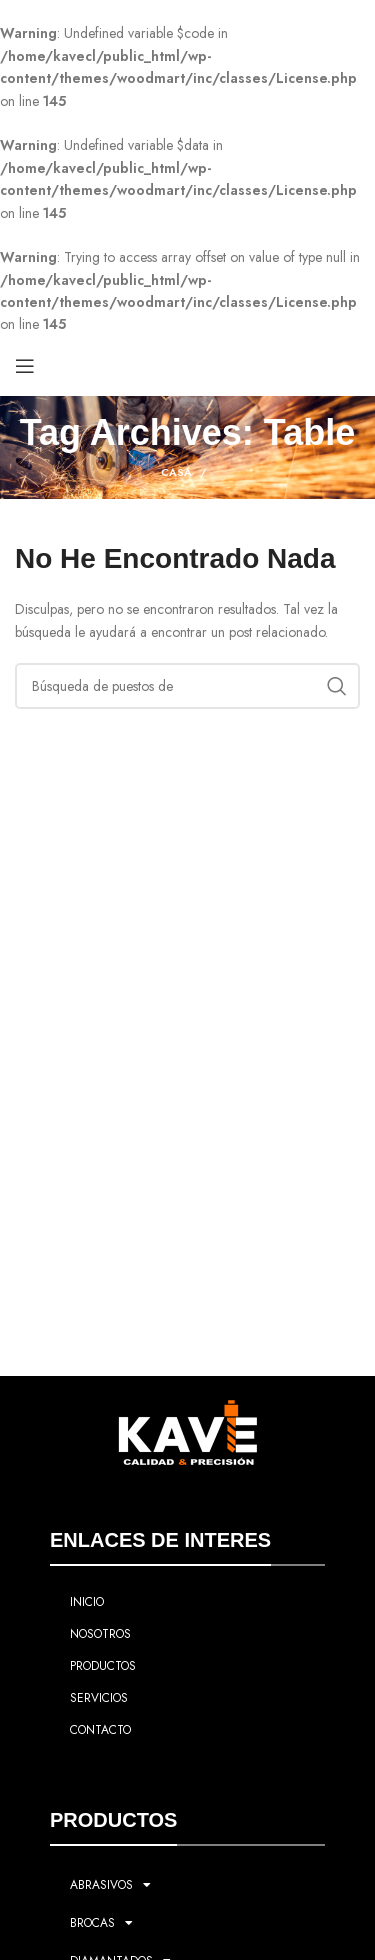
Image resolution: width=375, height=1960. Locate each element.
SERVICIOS (99, 1698)
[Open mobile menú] (25, 366)
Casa (176, 472)
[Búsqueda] (187, 686)
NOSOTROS (100, 1634)
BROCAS (101, 1923)
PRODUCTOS (103, 1666)
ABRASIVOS (110, 1885)
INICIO (87, 1602)
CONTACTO (100, 1730)
